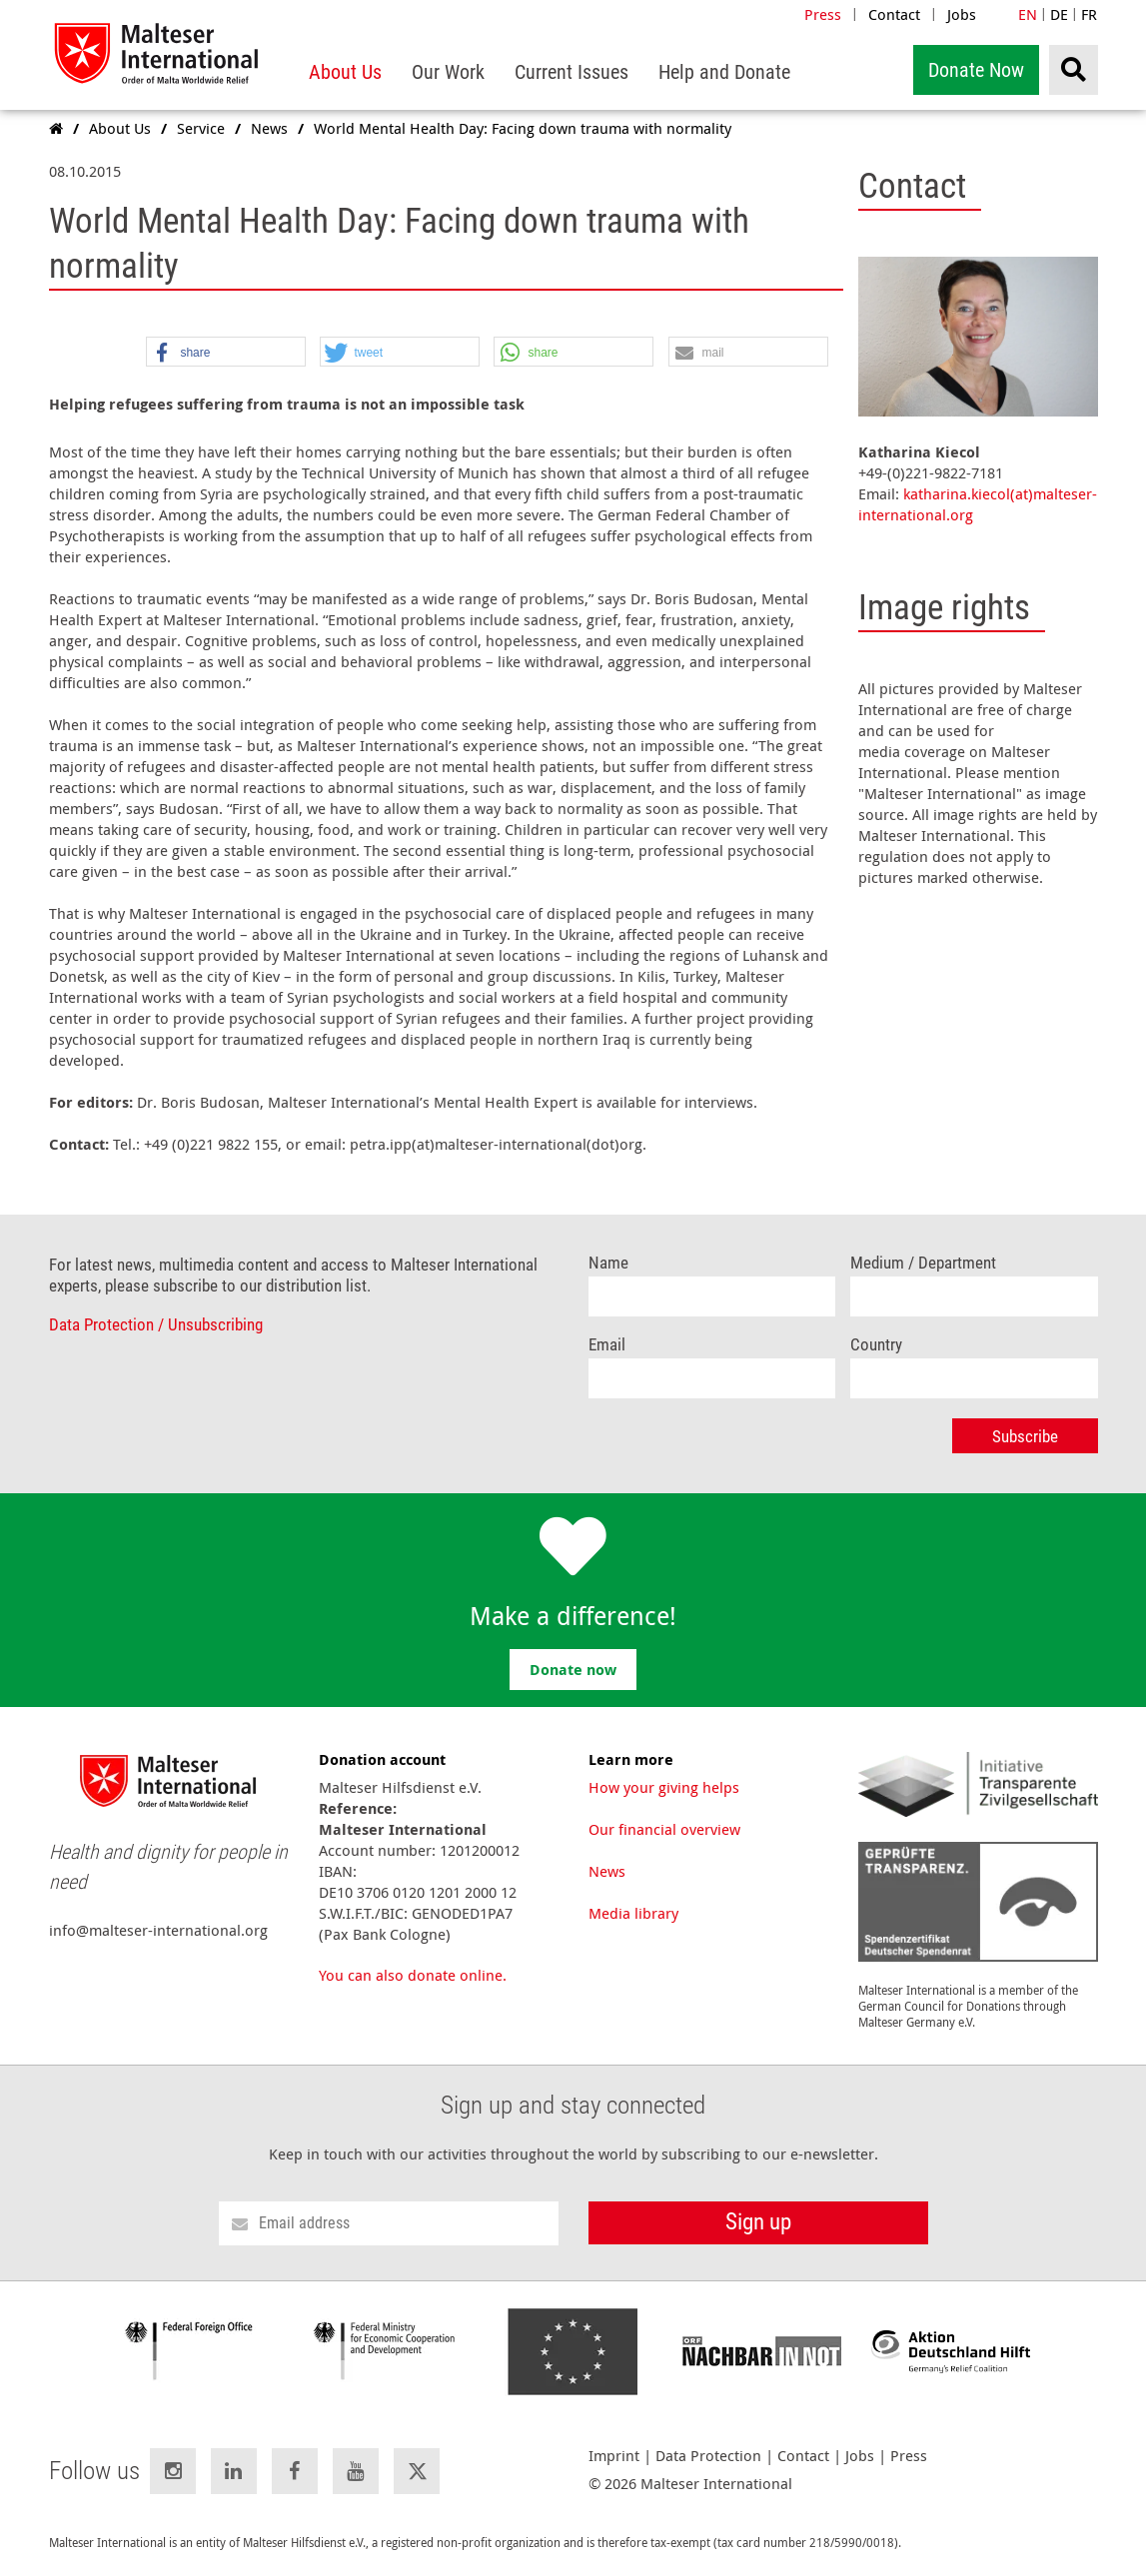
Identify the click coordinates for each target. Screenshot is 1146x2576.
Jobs (961, 14)
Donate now (573, 1669)
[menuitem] (345, 72)
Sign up (758, 2221)
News (606, 1871)
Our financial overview (664, 1829)
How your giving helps (663, 1787)
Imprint (613, 2455)
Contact (894, 14)
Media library (633, 1913)
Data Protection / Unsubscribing (156, 1324)
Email (606, 1344)
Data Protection (708, 2455)
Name (608, 1263)
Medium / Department (923, 1263)
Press (822, 14)
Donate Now (976, 70)
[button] (226, 353)
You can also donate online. (413, 1975)
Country (876, 1344)
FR (1089, 14)
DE (1059, 14)
